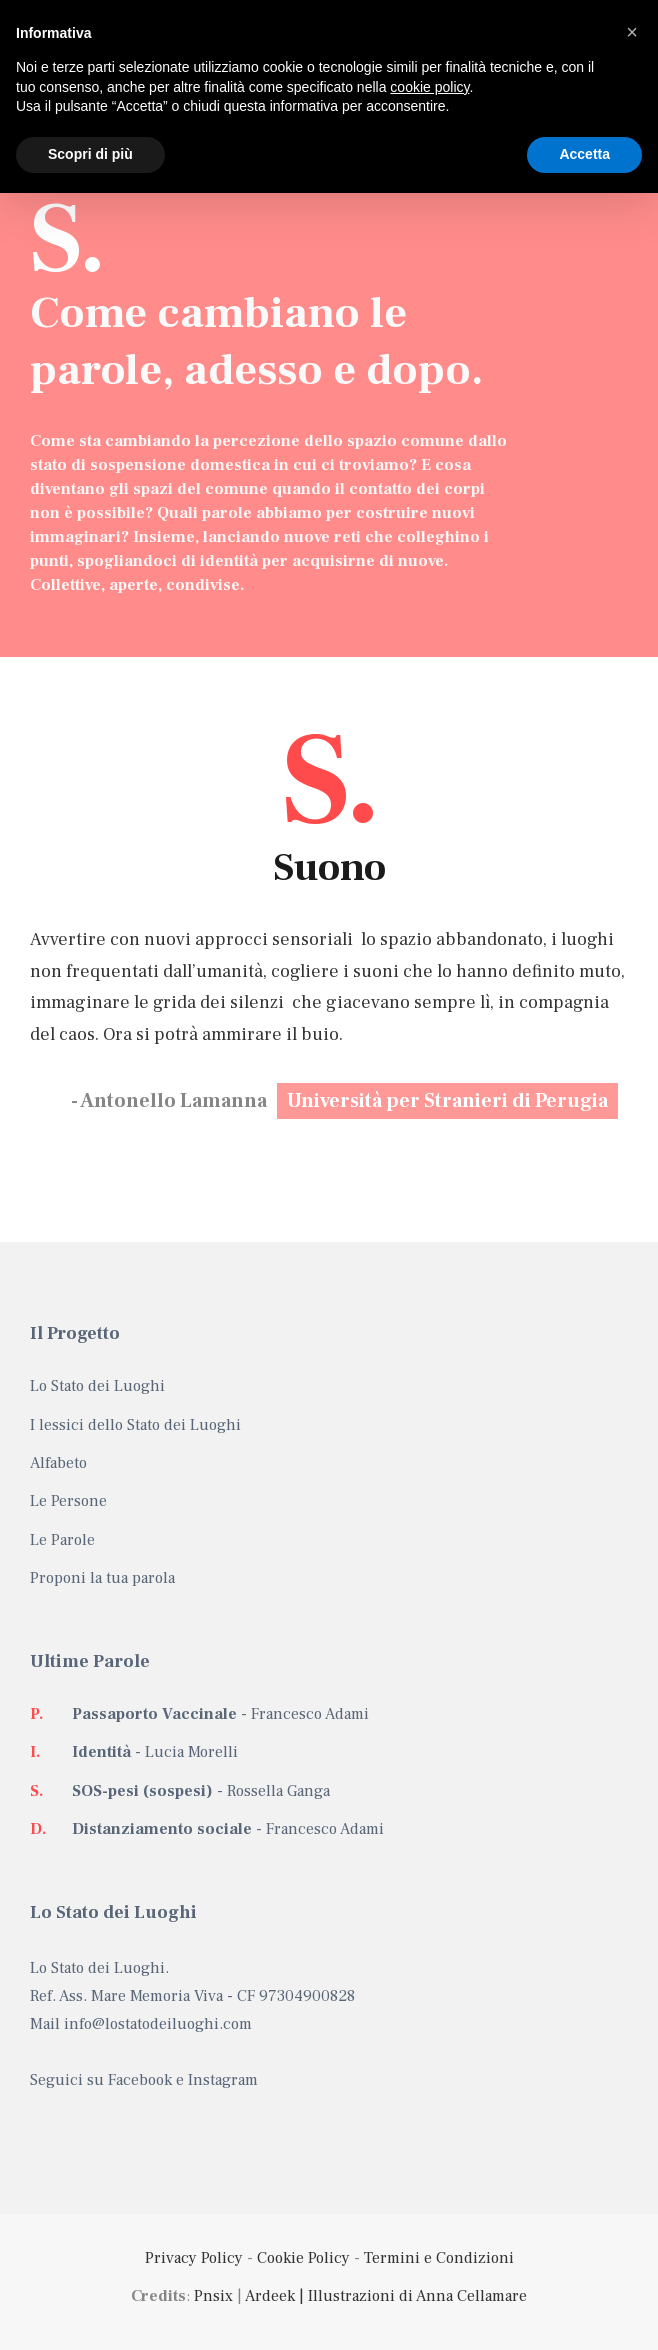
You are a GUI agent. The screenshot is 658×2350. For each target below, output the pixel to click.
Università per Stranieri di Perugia (447, 1101)
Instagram (223, 2080)
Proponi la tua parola (102, 1578)
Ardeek (270, 2296)
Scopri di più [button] (90, 154)
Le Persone (68, 1501)
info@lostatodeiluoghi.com (158, 2024)
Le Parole (62, 1540)
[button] (632, 32)
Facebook (140, 2080)
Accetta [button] (584, 154)
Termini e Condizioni (439, 2258)
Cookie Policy (303, 2258)
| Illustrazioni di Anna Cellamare (411, 2296)
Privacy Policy (194, 2258)
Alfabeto (58, 1463)
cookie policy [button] (429, 87)
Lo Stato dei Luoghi (97, 1386)
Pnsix (213, 2296)
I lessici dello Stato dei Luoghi (135, 1425)
